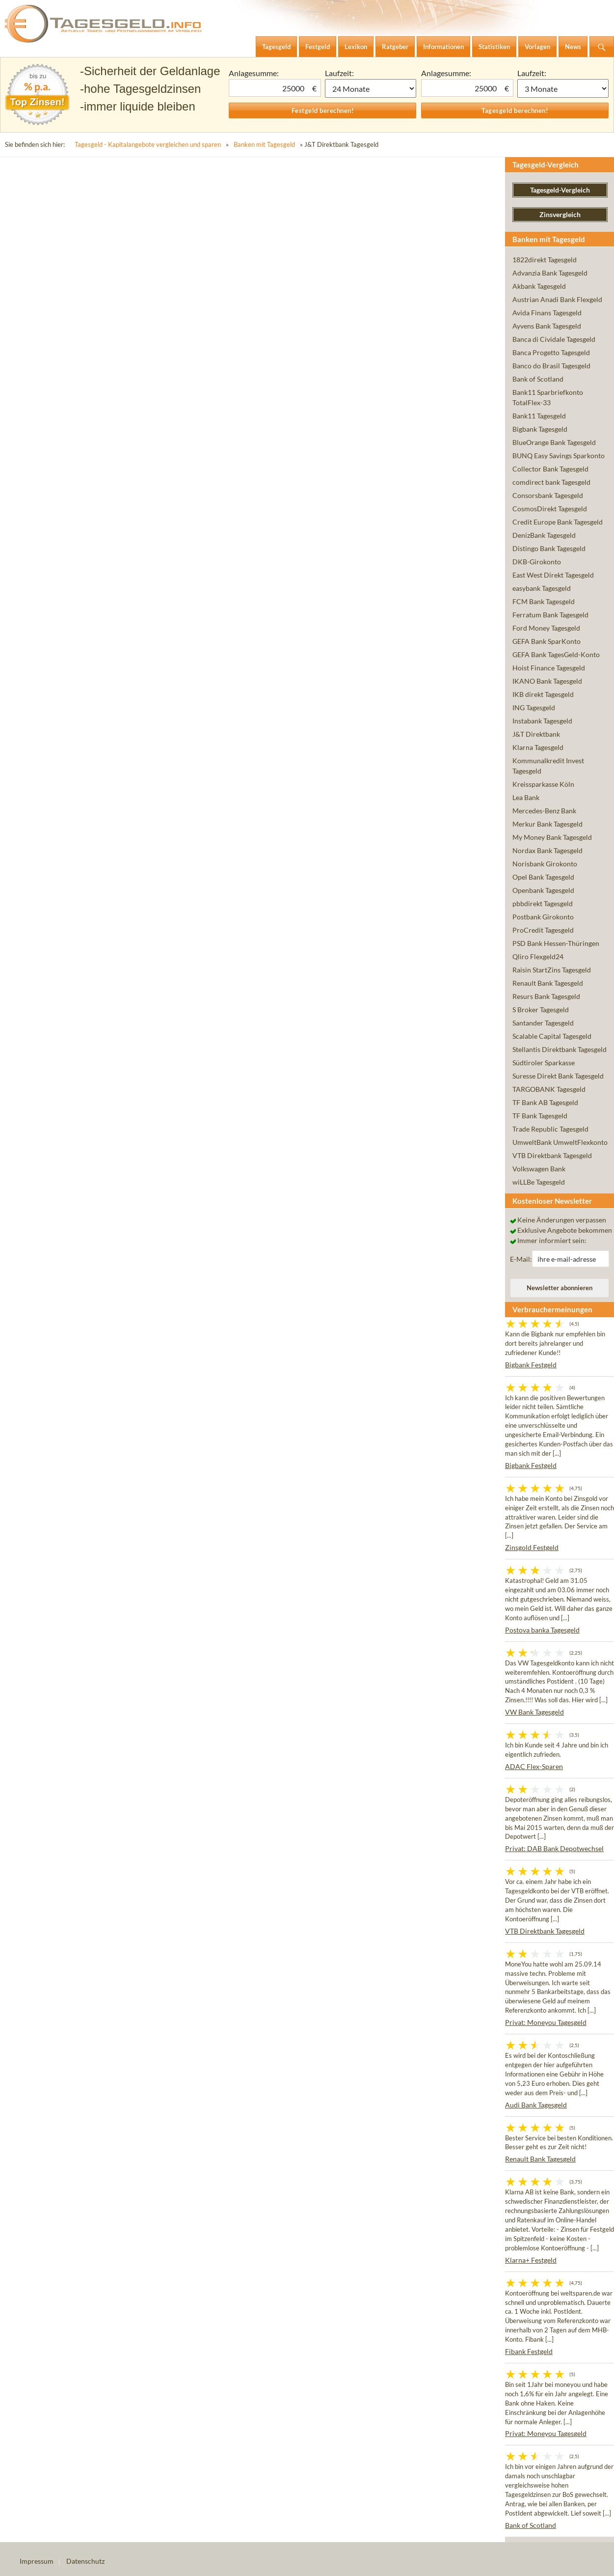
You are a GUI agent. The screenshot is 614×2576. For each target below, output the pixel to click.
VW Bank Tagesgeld (534, 1712)
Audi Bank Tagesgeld (536, 2105)
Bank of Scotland (530, 2525)
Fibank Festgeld (529, 2351)
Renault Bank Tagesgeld (540, 2159)
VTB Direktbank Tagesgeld (545, 1931)
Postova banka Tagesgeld (542, 1630)
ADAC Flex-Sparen (534, 1766)
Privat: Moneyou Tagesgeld (546, 2022)
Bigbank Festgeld (531, 1364)
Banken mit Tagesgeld (264, 144)
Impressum (36, 2561)
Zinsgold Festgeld (532, 1547)
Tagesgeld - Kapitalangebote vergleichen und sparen (148, 144)
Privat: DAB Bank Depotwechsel (554, 1848)
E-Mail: (521, 1259)
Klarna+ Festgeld (531, 2260)
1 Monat (370, 88)
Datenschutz (85, 2561)
